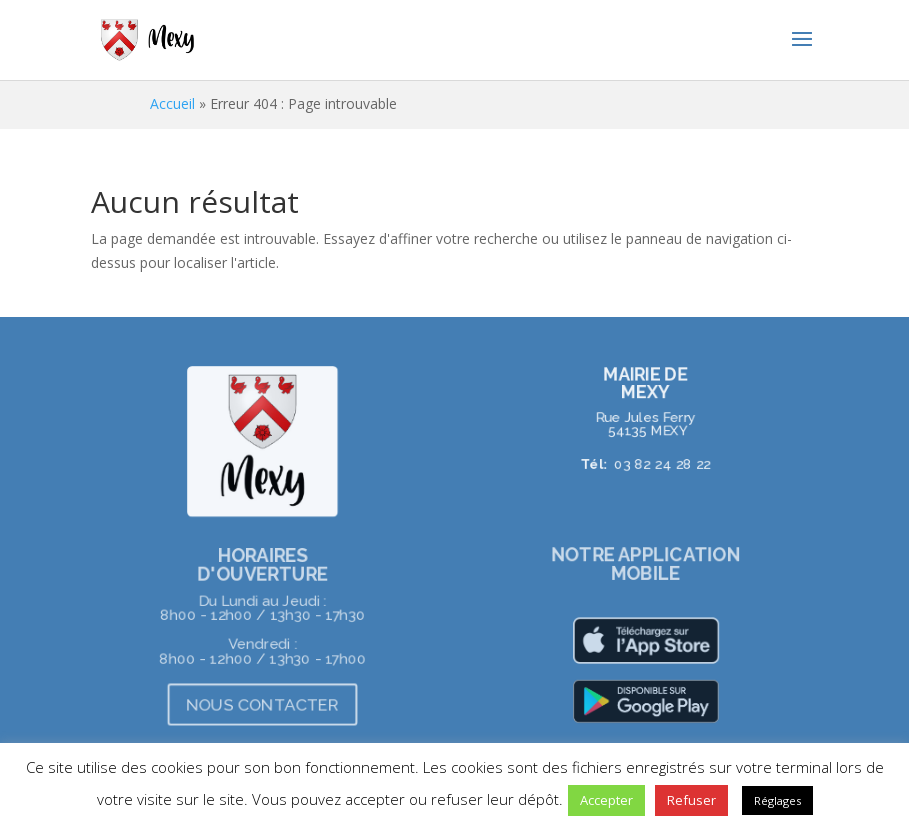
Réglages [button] (777, 800)
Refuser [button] (691, 800)
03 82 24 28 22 (663, 464)
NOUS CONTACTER (263, 704)
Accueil (172, 103)
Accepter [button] (606, 800)
